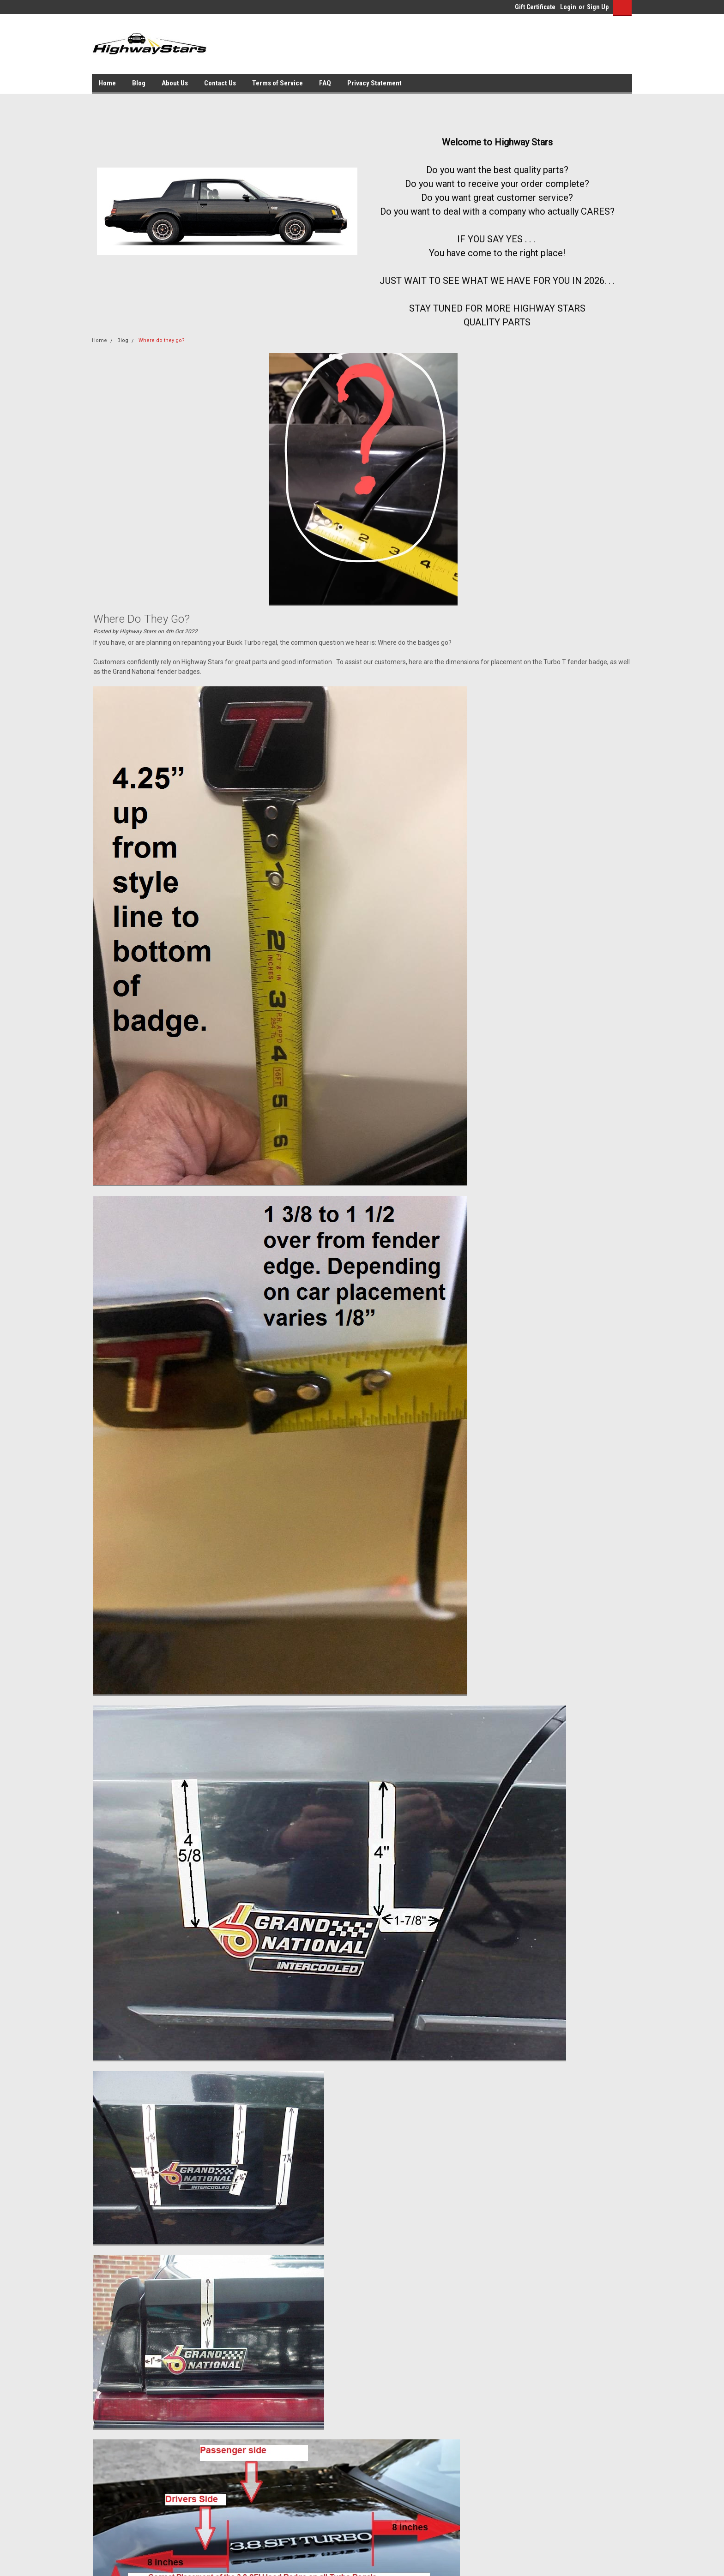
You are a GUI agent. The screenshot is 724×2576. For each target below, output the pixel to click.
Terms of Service (277, 83)
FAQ (325, 83)
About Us (175, 83)
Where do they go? (162, 340)
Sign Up (598, 7)
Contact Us (220, 83)
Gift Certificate (535, 7)
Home (107, 83)
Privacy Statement (374, 83)
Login (568, 7)
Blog (138, 83)
